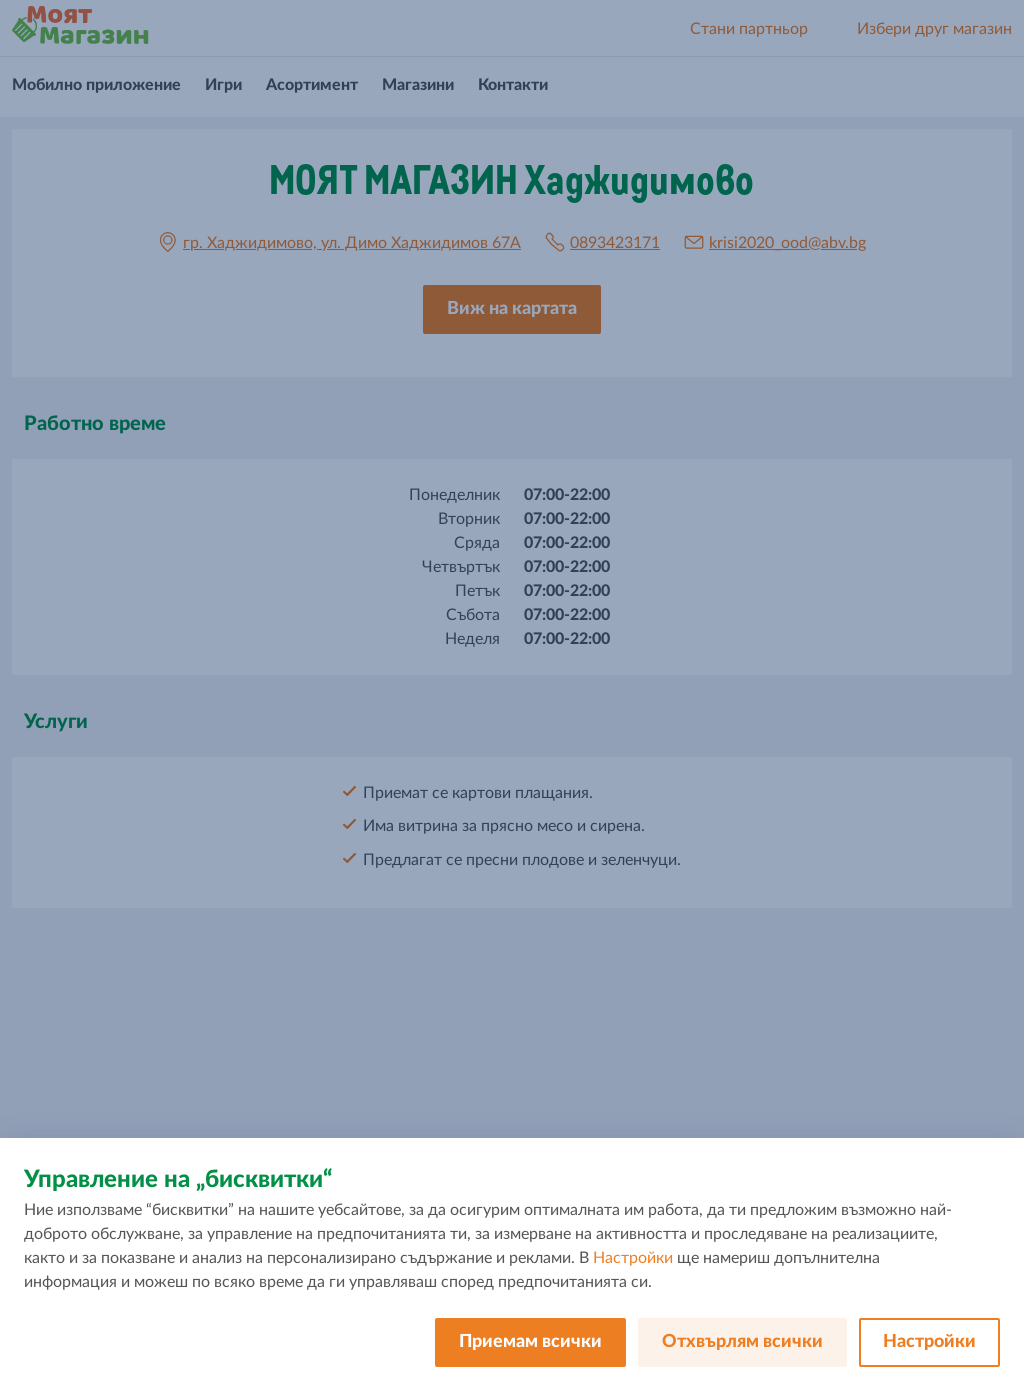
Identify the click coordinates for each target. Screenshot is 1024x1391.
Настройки (633, 1258)
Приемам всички (530, 1342)
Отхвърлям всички (742, 1342)
